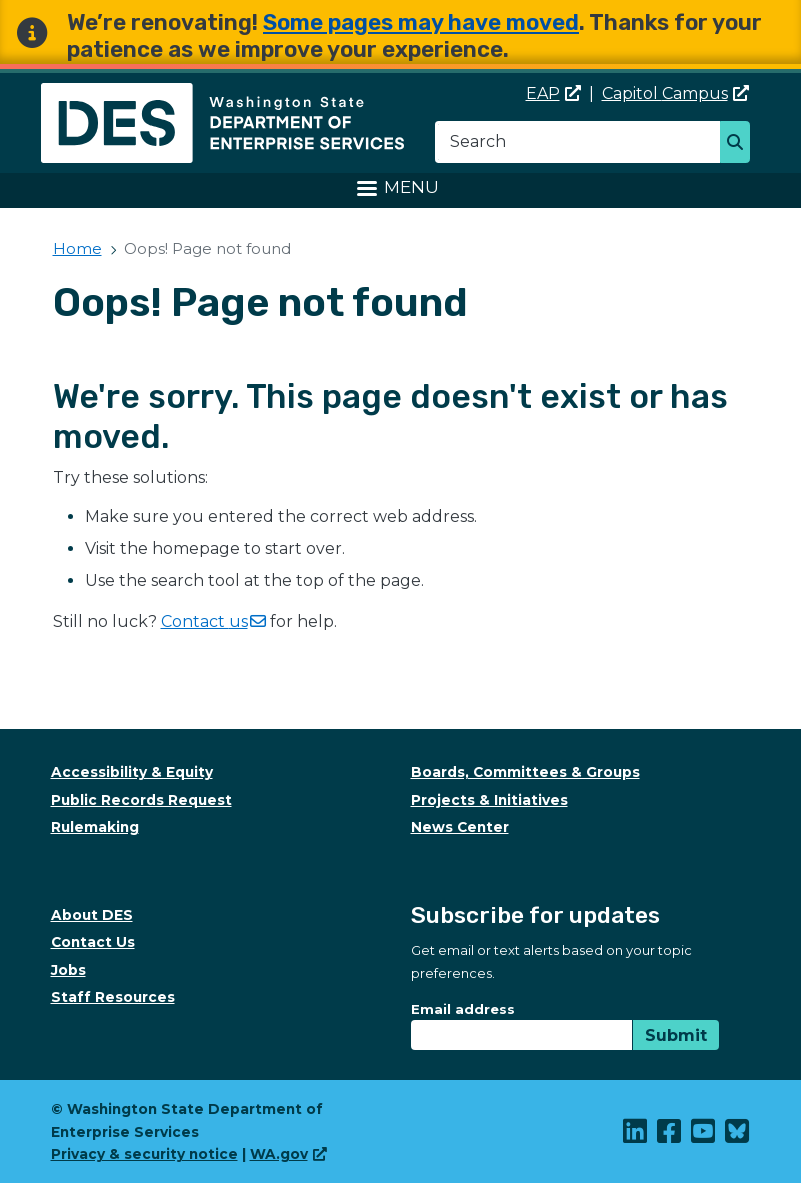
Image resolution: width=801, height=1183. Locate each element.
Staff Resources (113, 997)
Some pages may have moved (421, 22)
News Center (460, 827)
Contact (213, 621)
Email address (463, 1009)
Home (77, 248)
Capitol (675, 93)
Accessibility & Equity (132, 772)
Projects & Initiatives (489, 800)
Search (740, 144)
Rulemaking (95, 827)
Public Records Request (141, 800)
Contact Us (93, 942)
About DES (92, 915)
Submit (676, 1035)
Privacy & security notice (144, 1154)
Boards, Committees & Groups (525, 772)
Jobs (68, 970)
